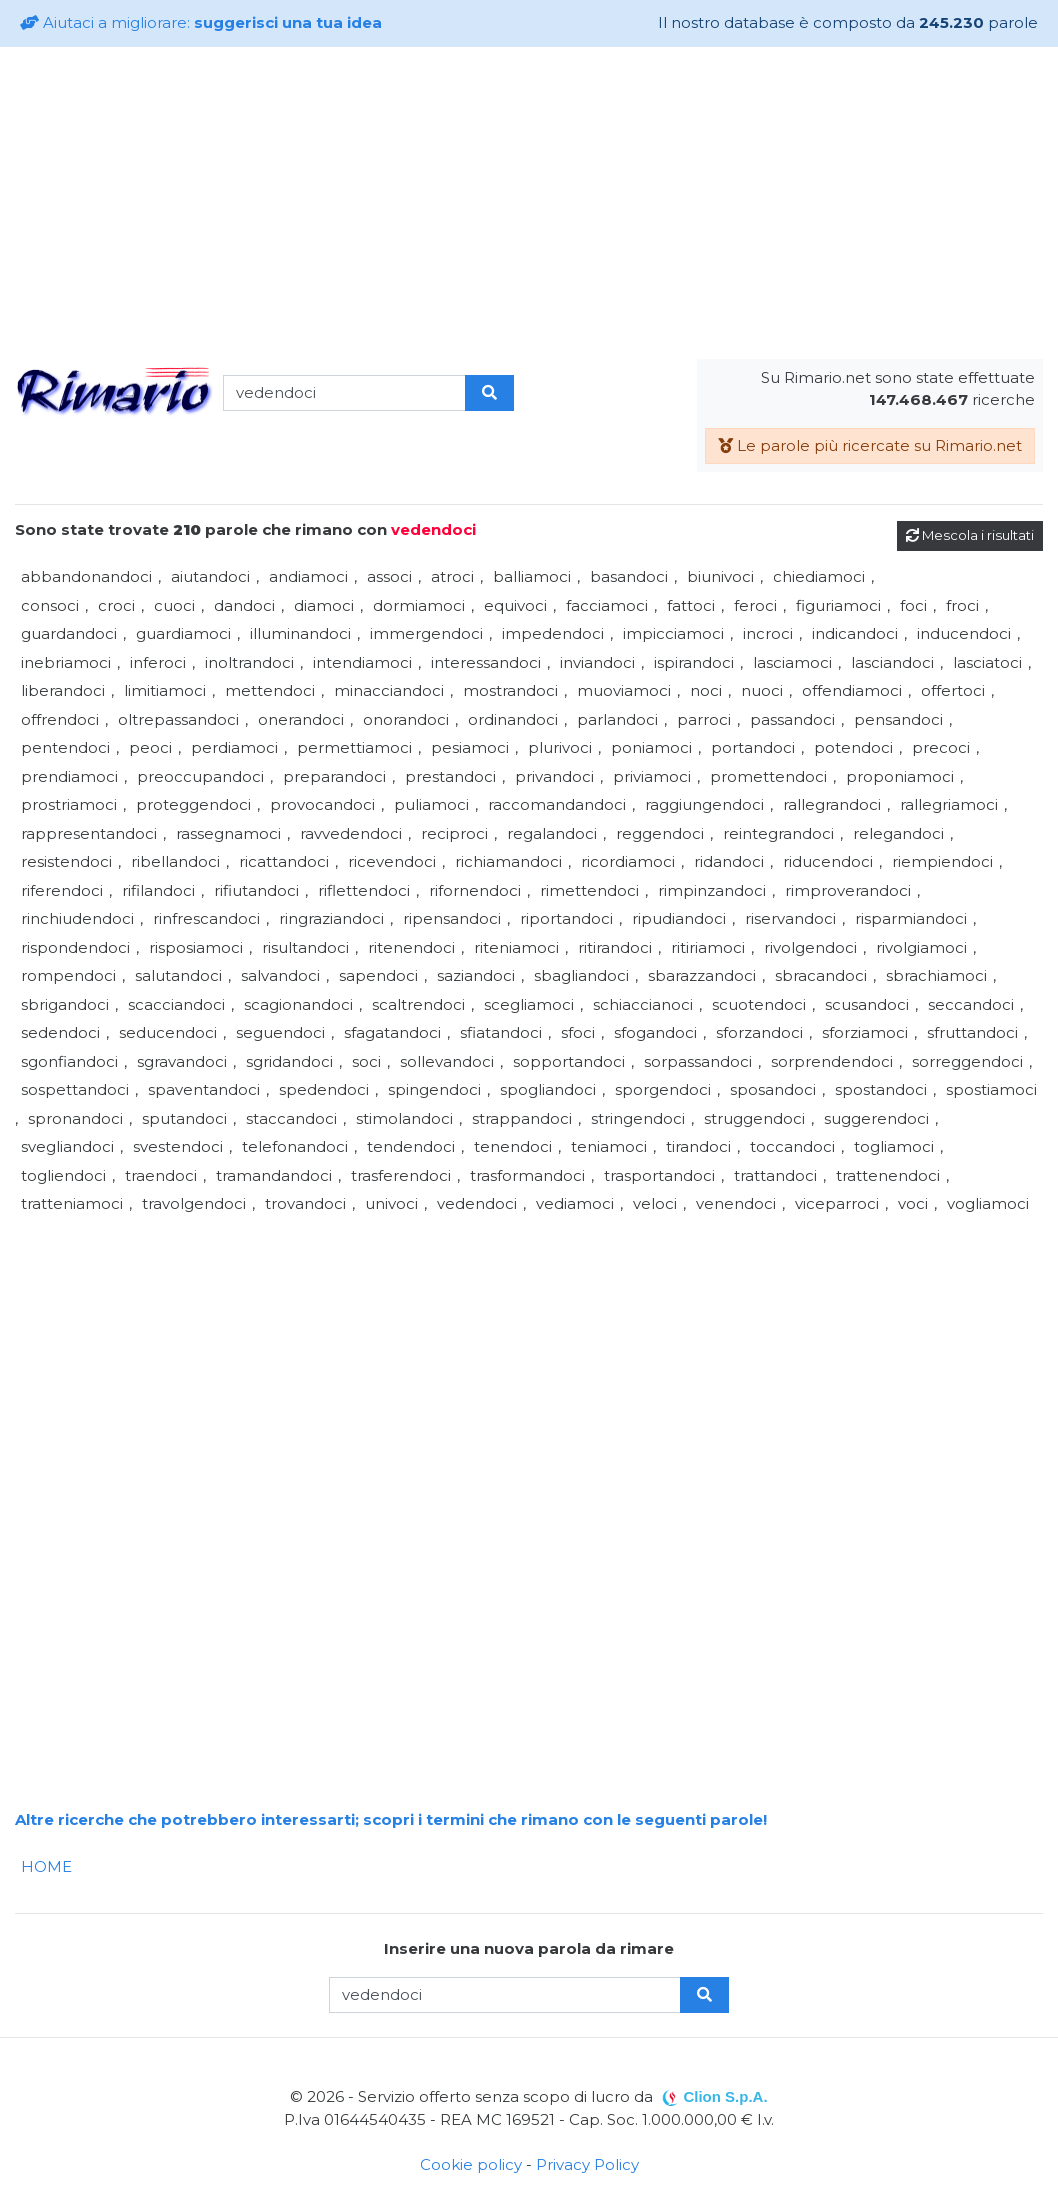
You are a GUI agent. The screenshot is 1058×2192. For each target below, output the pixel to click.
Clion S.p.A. (725, 2096)
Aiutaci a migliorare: (201, 22)
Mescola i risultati (970, 535)
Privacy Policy (587, 2164)
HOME (46, 1866)
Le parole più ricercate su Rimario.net (870, 445)
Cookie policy (471, 2164)
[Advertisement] (529, 203)
